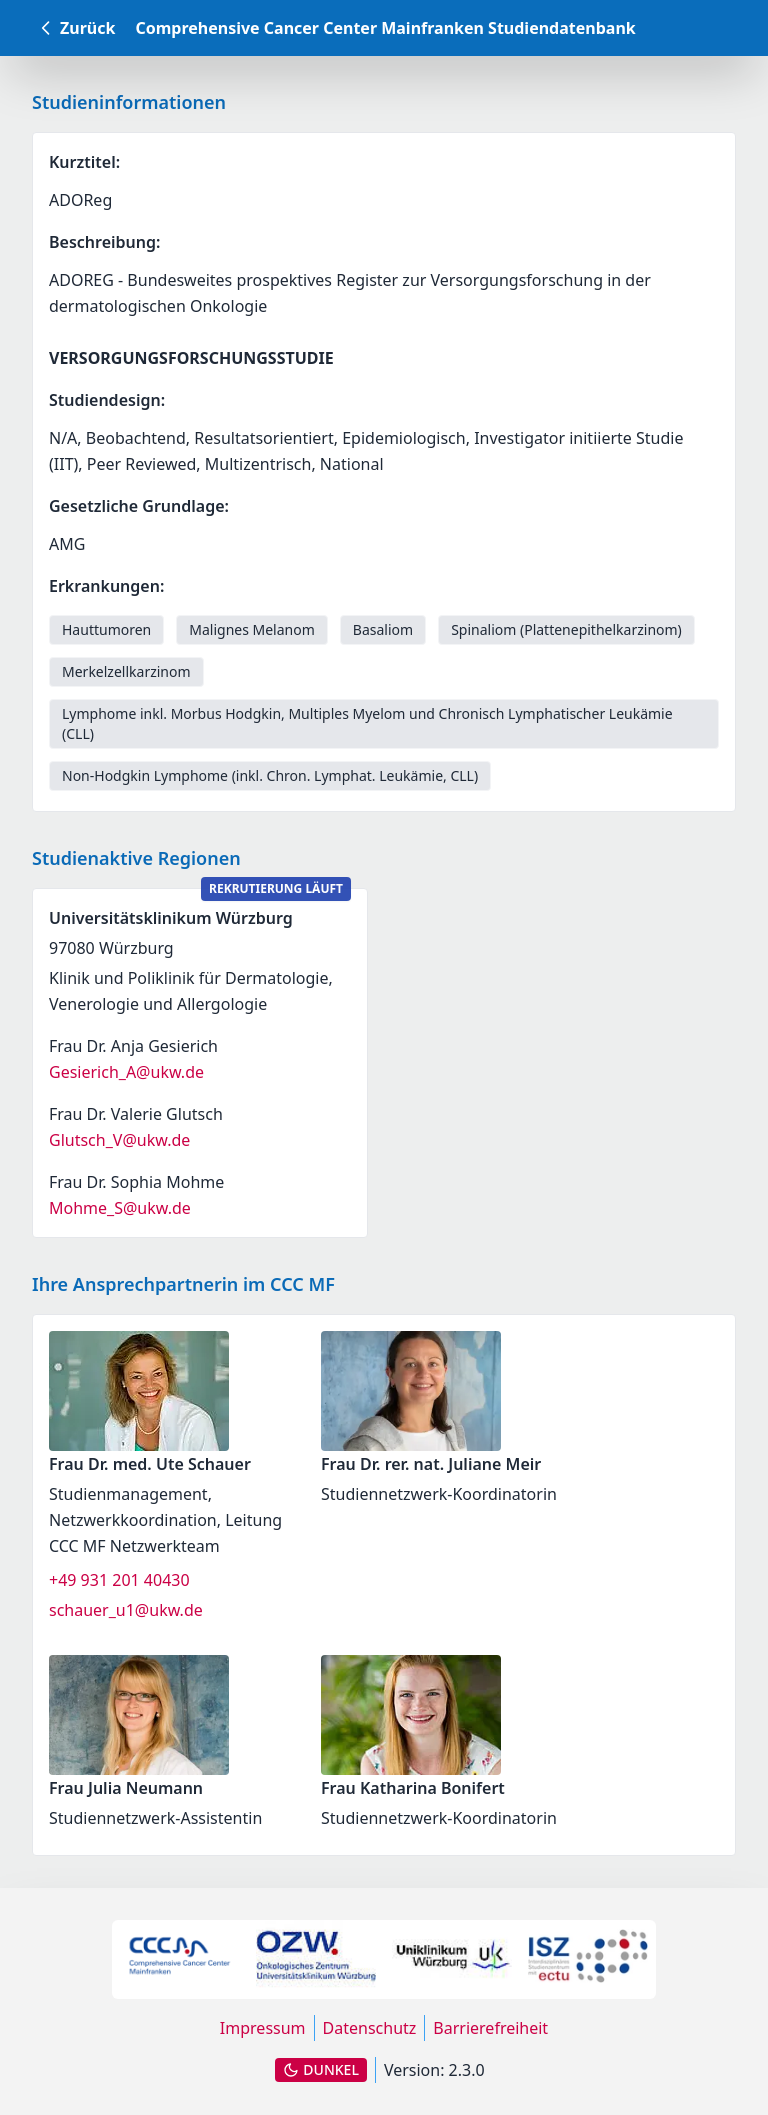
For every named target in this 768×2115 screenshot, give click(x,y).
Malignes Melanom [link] (252, 629)
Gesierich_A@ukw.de (126, 1072)
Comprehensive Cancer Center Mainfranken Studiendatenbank (385, 28)
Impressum (263, 2028)
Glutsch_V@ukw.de (119, 1140)
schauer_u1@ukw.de (126, 1610)
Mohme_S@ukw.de (120, 1208)
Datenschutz (370, 2028)
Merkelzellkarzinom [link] (126, 671)
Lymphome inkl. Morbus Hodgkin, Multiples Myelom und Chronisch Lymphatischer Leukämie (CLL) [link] (367, 723)
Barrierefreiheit (490, 2028)
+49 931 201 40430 (119, 1580)
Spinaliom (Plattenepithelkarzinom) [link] (566, 629)
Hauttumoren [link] (106, 629)
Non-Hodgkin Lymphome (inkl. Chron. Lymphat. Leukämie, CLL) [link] (270, 775)
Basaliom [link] (383, 629)
